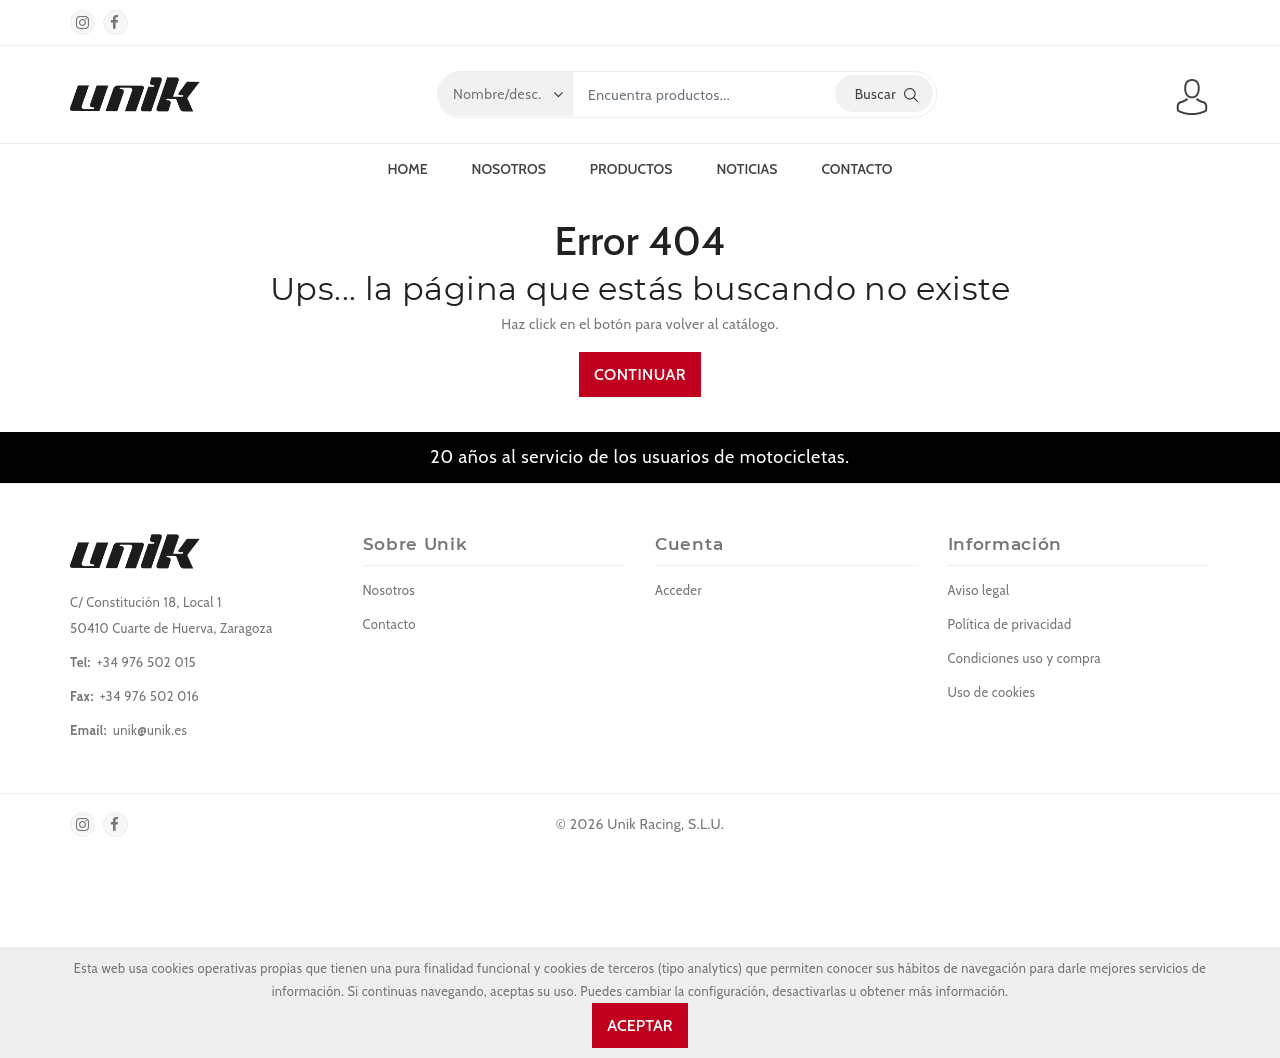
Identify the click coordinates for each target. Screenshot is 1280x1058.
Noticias (746, 169)
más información (957, 991)
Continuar (640, 374)
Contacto (856, 169)
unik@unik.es (150, 730)
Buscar (886, 94)
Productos (631, 169)
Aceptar (639, 1025)
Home (407, 169)
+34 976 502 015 (146, 662)
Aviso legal (979, 590)
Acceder (678, 590)
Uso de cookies (992, 692)
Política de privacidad (1010, 624)
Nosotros (509, 169)
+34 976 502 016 (149, 696)
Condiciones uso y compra (1024, 658)
